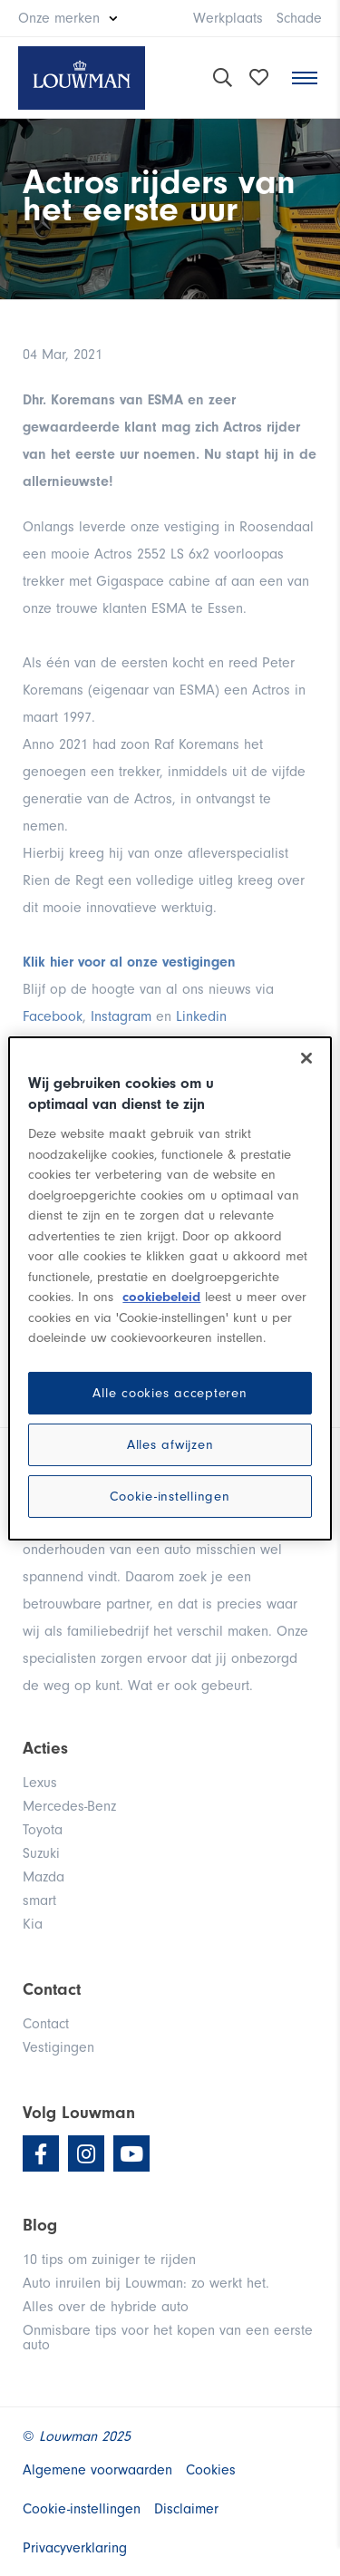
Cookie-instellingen (169, 1496)
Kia (33, 1924)
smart (39, 1900)
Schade (299, 18)
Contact (46, 2024)
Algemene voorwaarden (97, 2470)
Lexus (40, 1782)
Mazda (43, 1877)
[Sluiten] (306, 1057)
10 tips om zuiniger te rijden (109, 2259)
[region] (169, 1287)
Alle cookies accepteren (169, 1393)
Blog (40, 2225)
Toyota (43, 1830)
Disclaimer (186, 2509)
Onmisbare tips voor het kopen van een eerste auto (168, 2337)
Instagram (121, 1016)
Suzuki (41, 1853)
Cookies (211, 2470)
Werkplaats (228, 18)
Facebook (53, 1016)
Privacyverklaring (75, 2548)
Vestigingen (58, 2047)
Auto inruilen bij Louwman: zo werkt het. (146, 2283)
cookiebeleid (161, 1297)
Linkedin (201, 1016)
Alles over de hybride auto (106, 2307)
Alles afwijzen (170, 1445)
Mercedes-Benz (69, 1806)
